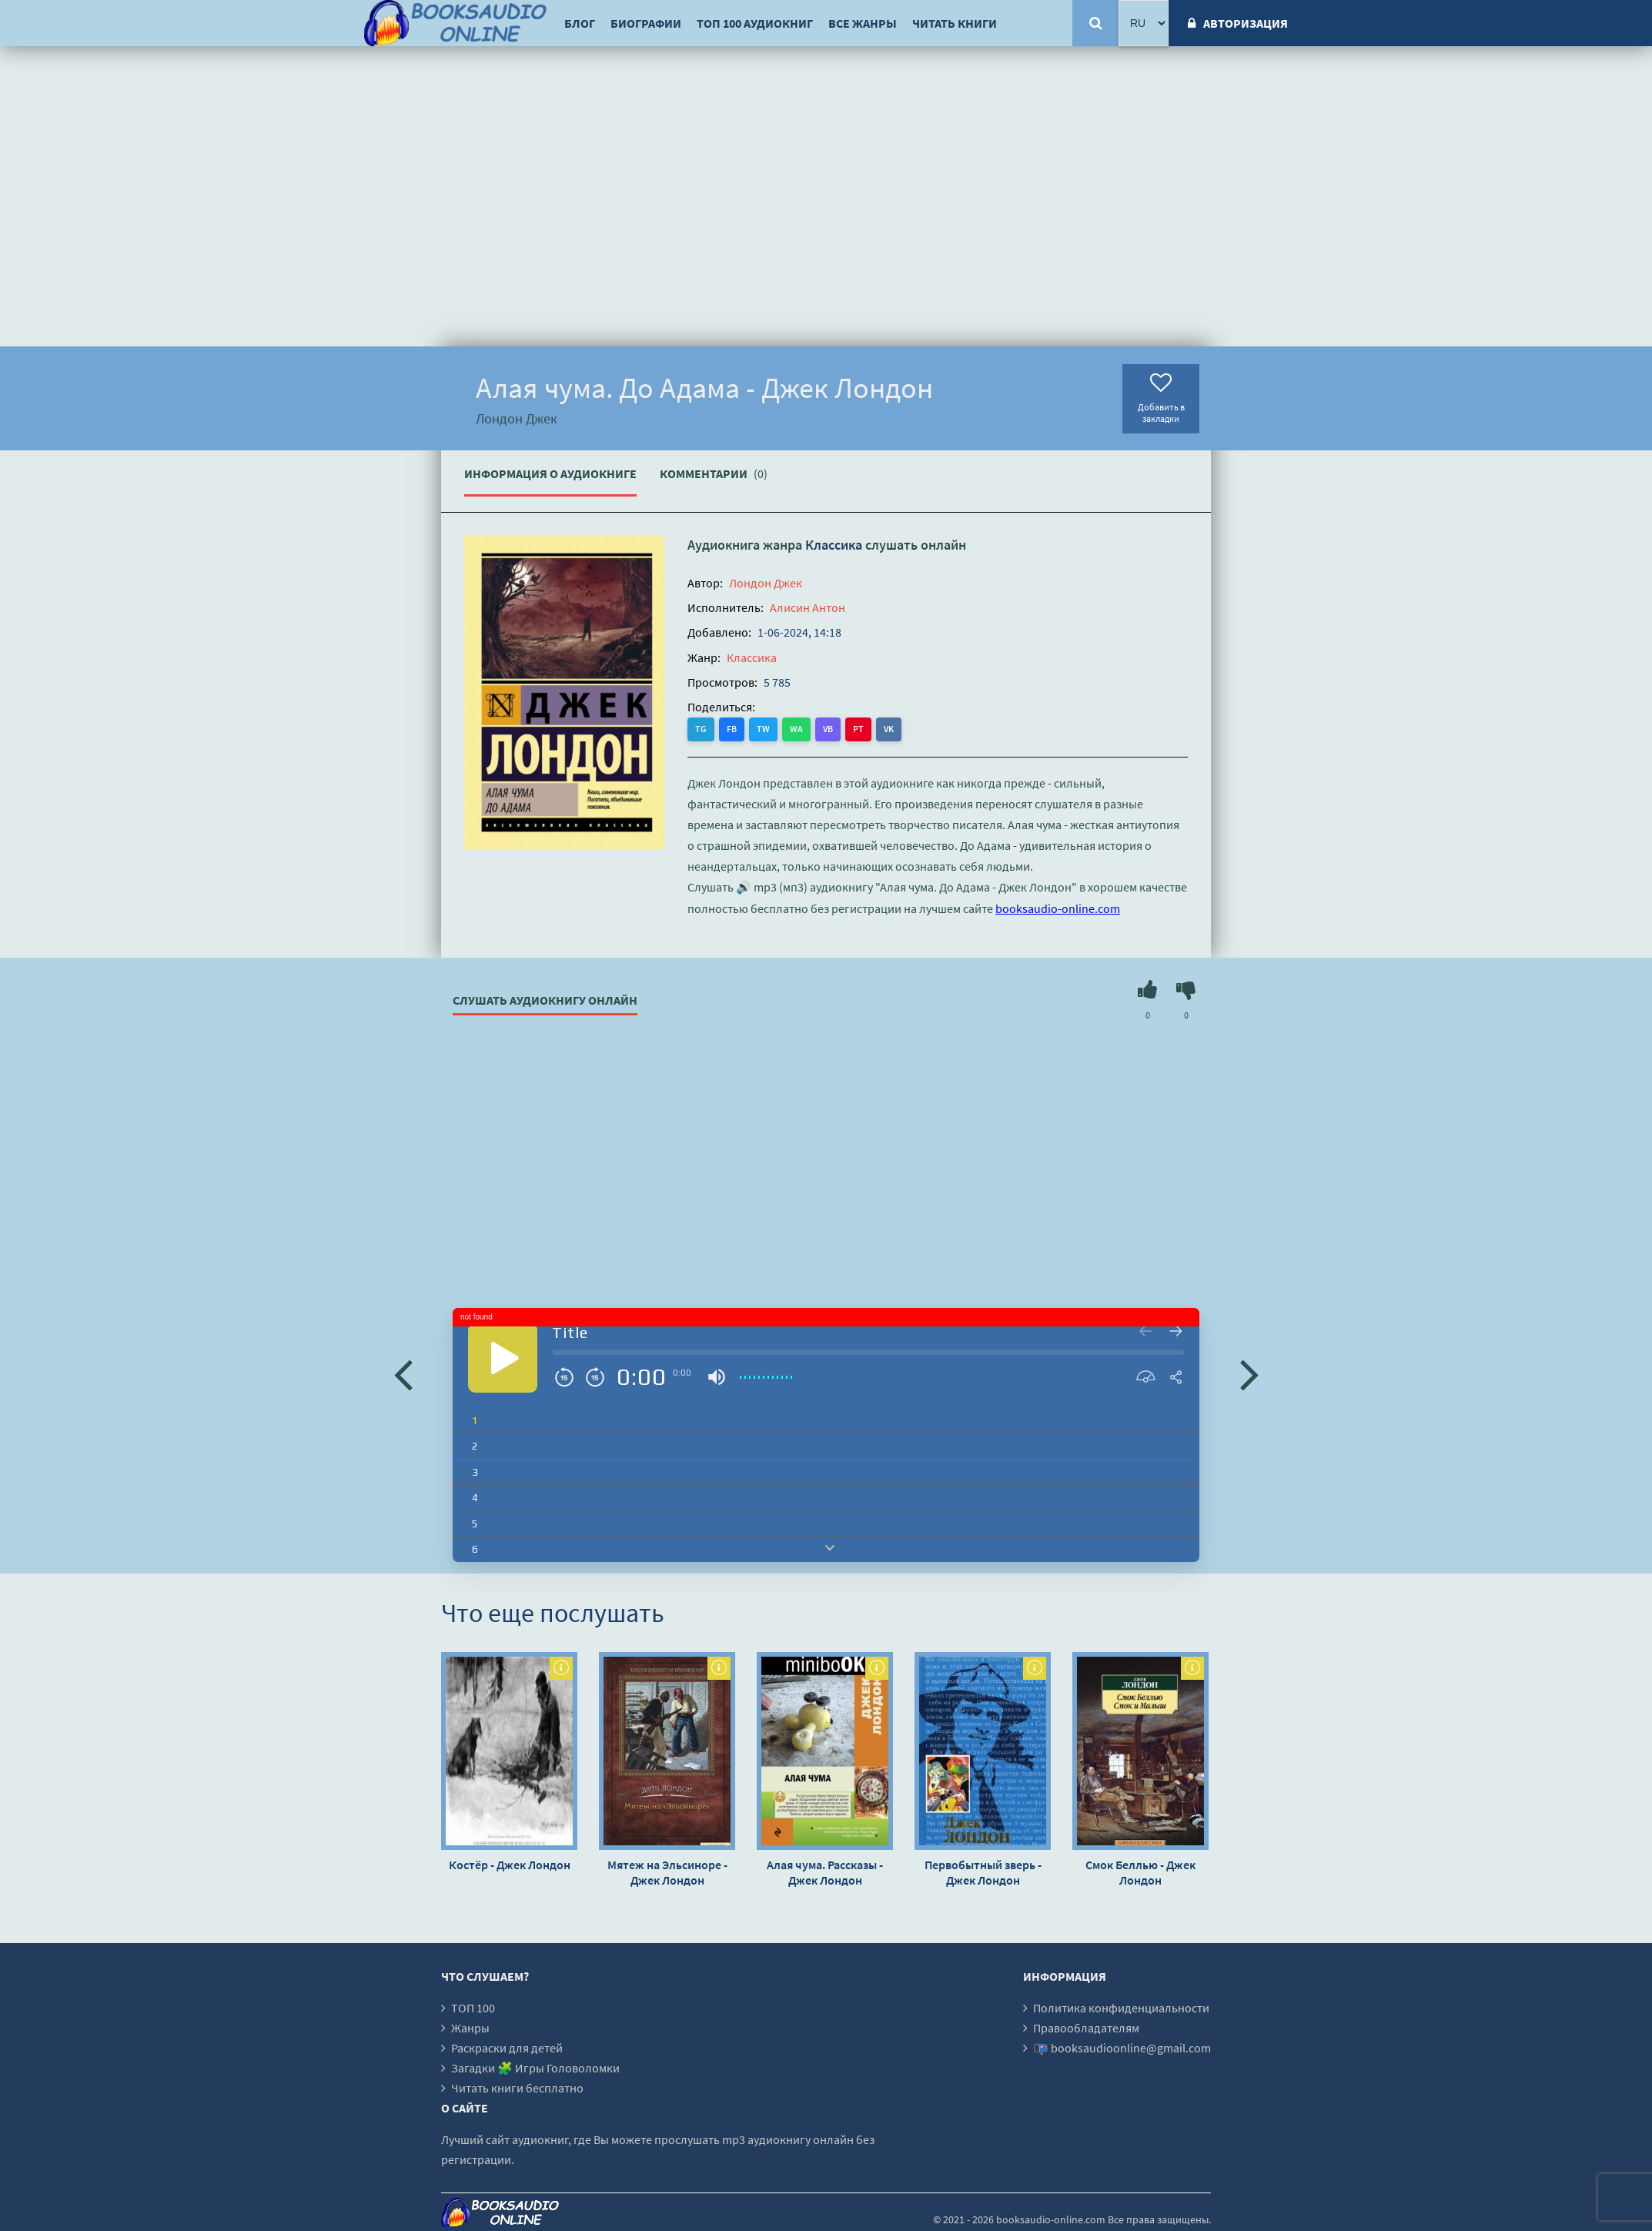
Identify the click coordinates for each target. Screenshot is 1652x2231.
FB (732, 728)
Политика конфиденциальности (1121, 2007)
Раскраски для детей (507, 2047)
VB (828, 728)
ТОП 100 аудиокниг (755, 23)
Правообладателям (1086, 2027)
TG (701, 728)
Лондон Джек (765, 582)
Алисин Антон (807, 607)
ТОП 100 (473, 2007)
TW (763, 728)
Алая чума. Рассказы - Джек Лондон (825, 1872)
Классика (833, 545)
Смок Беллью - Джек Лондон (1140, 1872)
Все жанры (862, 23)
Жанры (470, 2027)
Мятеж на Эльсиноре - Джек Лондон (667, 1872)
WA (796, 728)
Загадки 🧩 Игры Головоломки (535, 2067)
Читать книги (954, 23)
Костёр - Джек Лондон (509, 1864)
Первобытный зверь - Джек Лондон (983, 1872)
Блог (579, 23)
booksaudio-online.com (1057, 908)
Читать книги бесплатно (517, 2088)
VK (889, 728)
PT (858, 728)
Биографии (645, 23)
